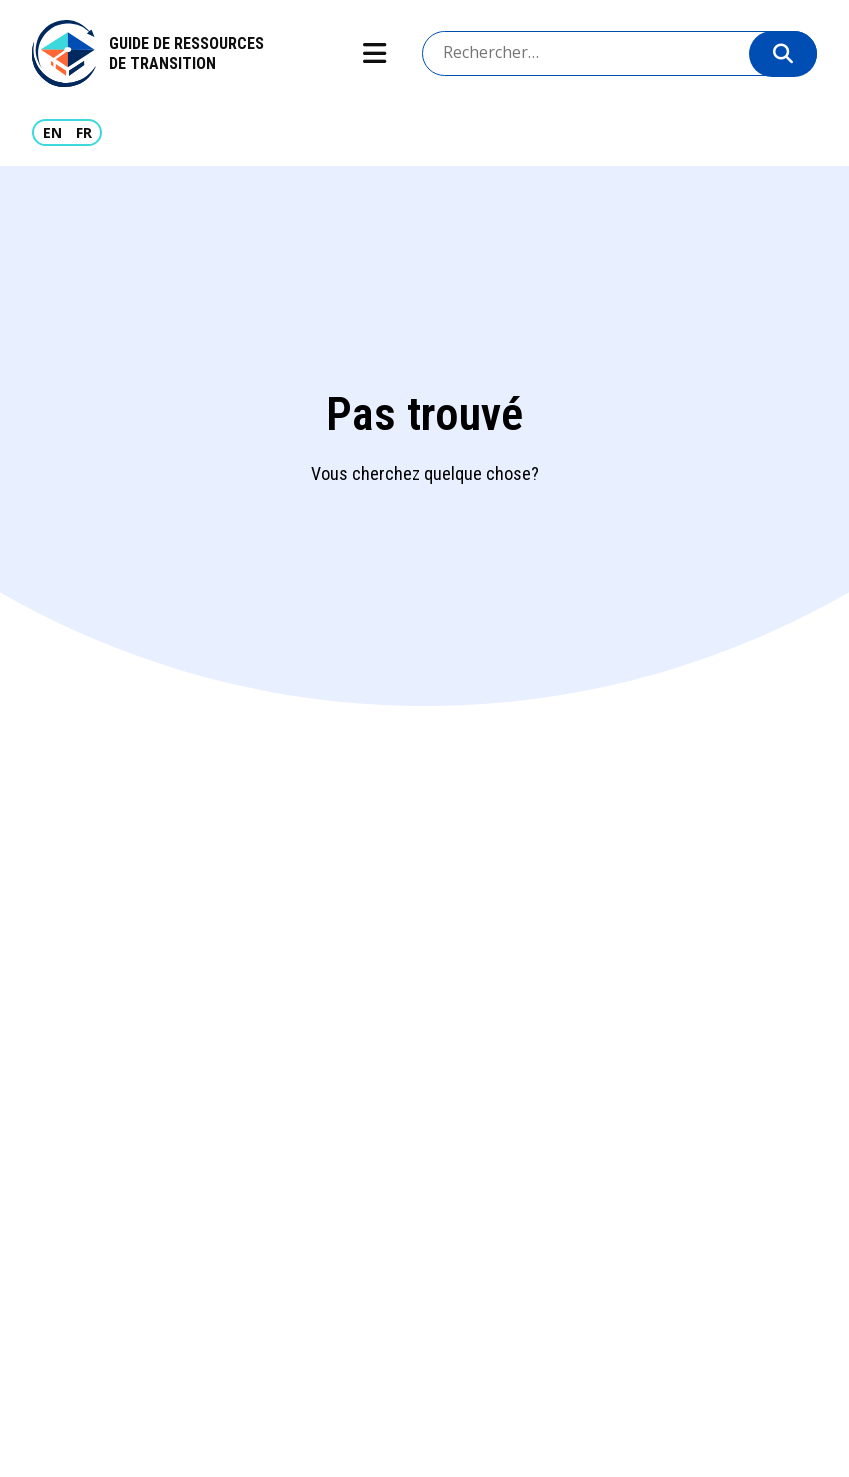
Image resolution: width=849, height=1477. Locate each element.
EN (52, 132)
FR (84, 132)
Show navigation (373, 53)
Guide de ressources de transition (186, 53)
